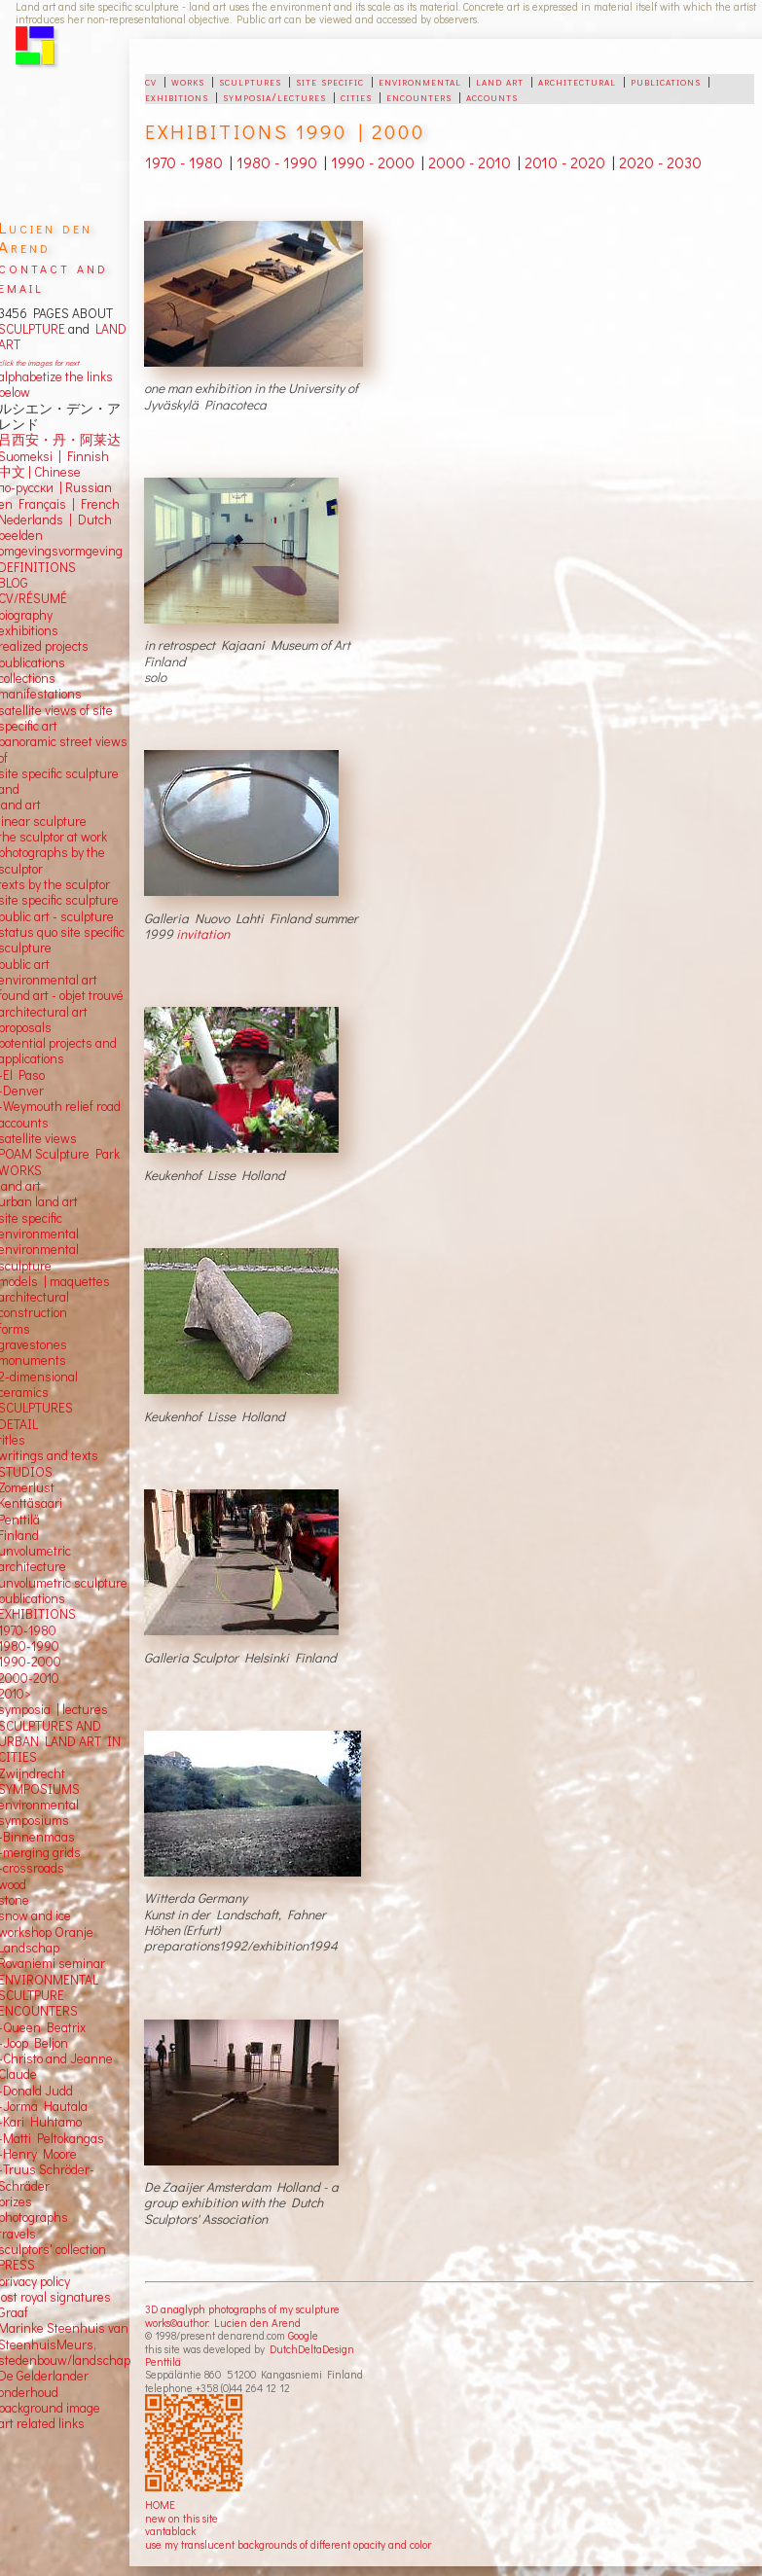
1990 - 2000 (373, 162)
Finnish (85, 456)
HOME (160, 2504)
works (187, 81)
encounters (419, 96)
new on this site (181, 2518)
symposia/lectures (274, 96)
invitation (203, 934)
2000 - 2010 (469, 162)
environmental (420, 81)
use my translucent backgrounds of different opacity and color (288, 2544)
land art (500, 81)
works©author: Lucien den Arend (223, 2322)
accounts (492, 96)
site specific (330, 81)
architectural (577, 81)
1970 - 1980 (184, 162)
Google (303, 2335)
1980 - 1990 (276, 162)
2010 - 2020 (565, 162)
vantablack (170, 2530)
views (61, 1138)
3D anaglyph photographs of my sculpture (242, 2309)
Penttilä (163, 2361)
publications (666, 81)
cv (151, 81)
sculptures (250, 81)
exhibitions (176, 96)
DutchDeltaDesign (312, 2349)
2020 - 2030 (660, 162)
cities (356, 96)
